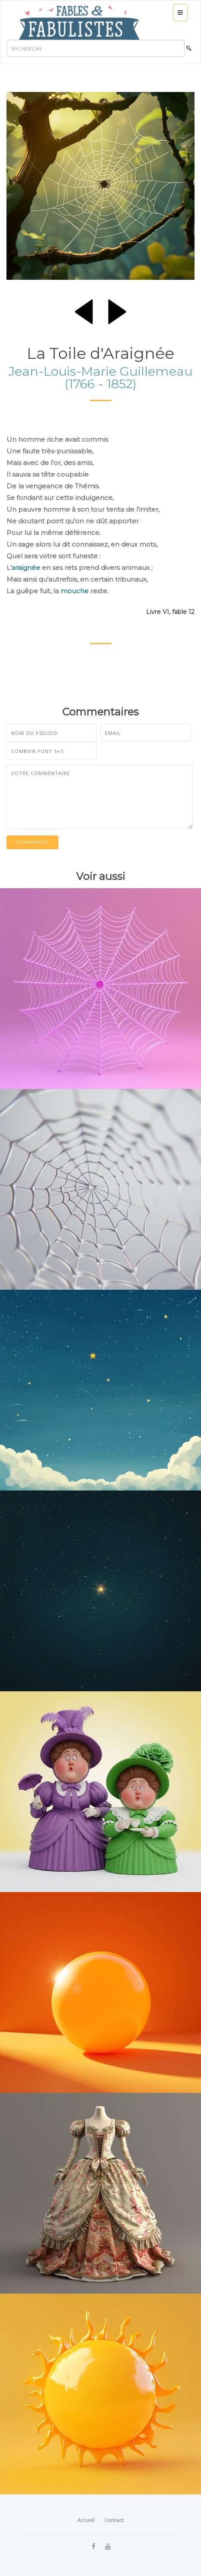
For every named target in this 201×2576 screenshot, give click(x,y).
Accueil (86, 2520)
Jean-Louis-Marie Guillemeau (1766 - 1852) (101, 377)
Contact (114, 2520)
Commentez (32, 842)
